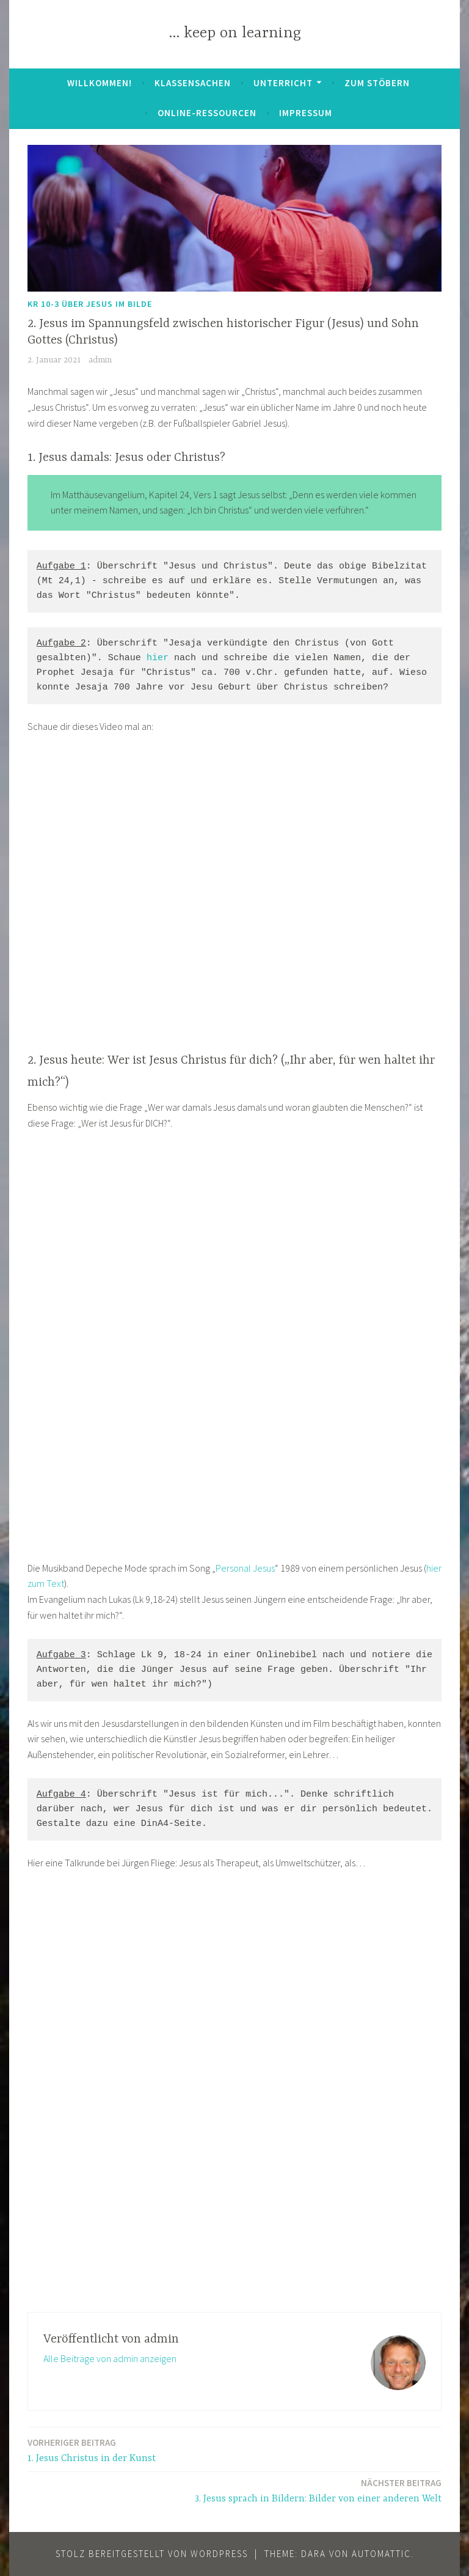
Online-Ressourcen (207, 113)
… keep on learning (235, 33)
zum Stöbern (377, 83)
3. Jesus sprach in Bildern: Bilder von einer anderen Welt (318, 2490)
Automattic (381, 2553)
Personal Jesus (245, 1568)
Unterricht (283, 83)
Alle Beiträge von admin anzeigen (109, 2358)
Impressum (305, 113)
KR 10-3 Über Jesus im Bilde (89, 303)
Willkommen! (99, 83)
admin (100, 360)
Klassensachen (193, 83)
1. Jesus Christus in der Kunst (91, 2449)
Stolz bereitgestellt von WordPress (152, 2553)
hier (158, 658)
